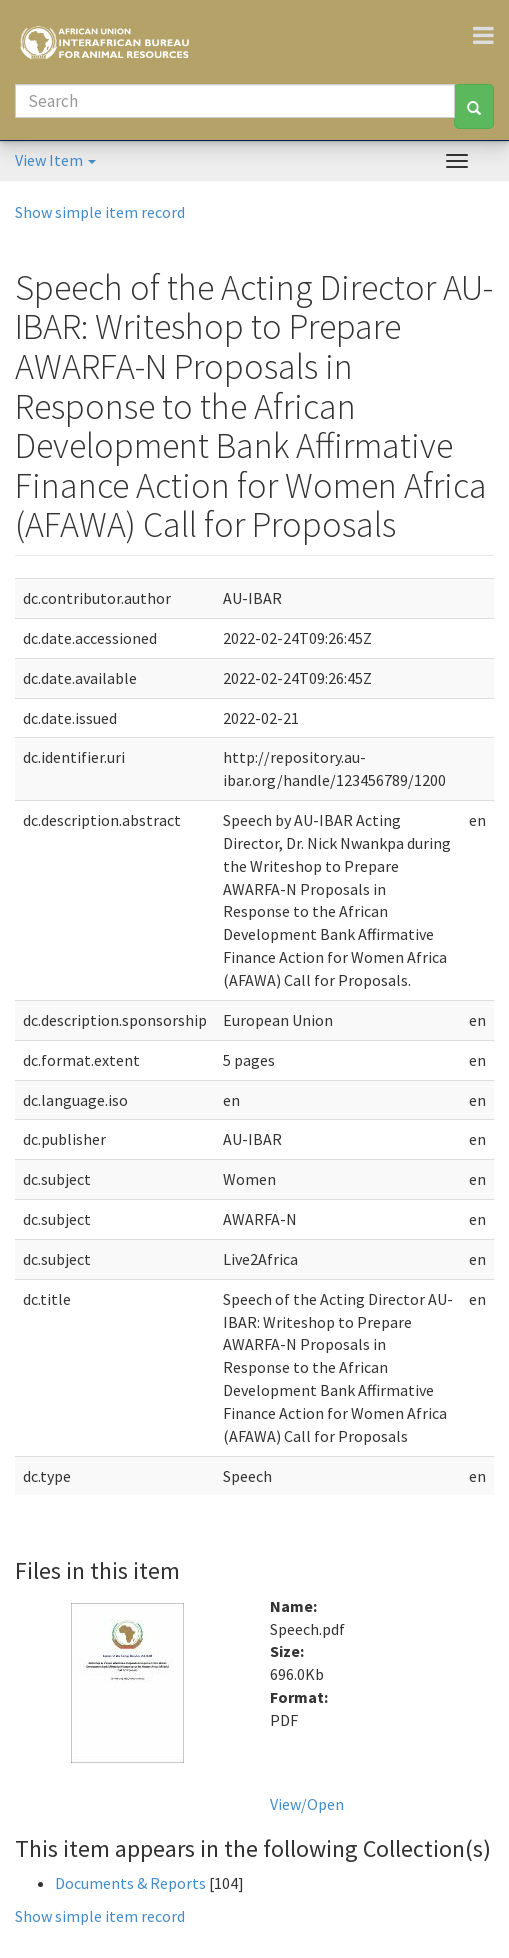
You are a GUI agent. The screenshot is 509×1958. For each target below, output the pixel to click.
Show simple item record (100, 212)
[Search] (235, 101)
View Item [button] (55, 160)
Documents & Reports (130, 1883)
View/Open (307, 1804)
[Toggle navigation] (491, 35)
